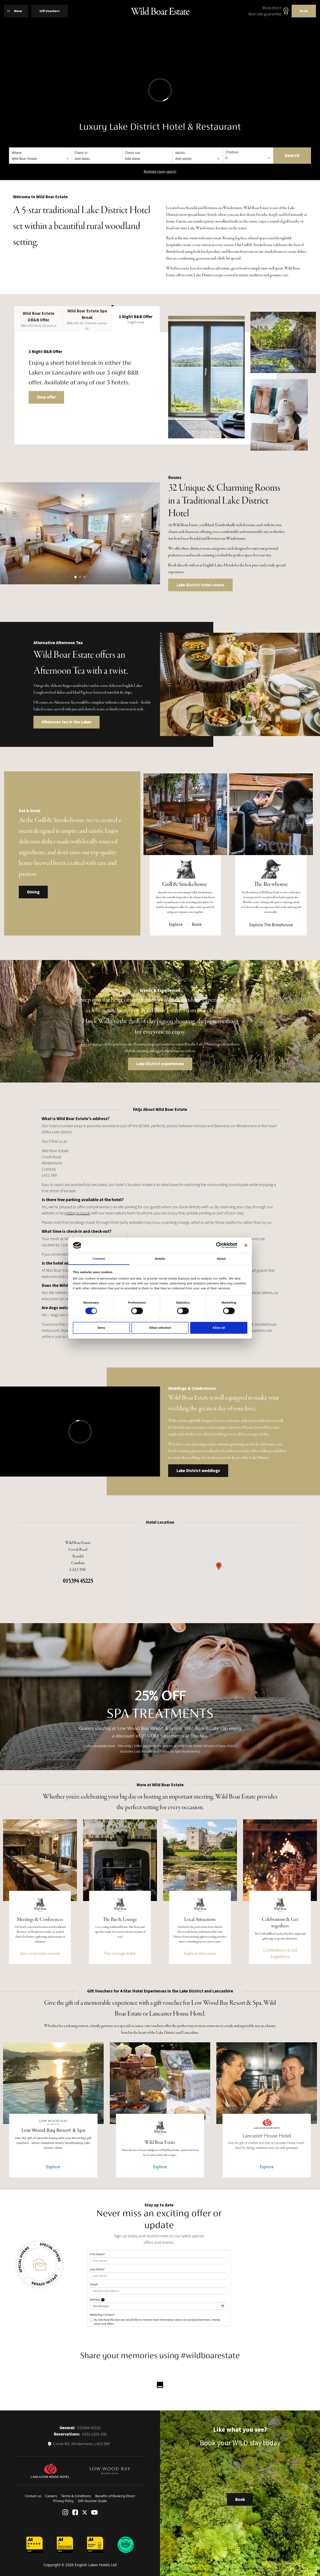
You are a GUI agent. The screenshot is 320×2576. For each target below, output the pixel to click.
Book (304, 11)
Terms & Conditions (76, 2496)
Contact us (33, 2496)
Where (17, 152)
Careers (51, 2496)
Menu (14, 11)
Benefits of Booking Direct (115, 2496)
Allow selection (160, 1328)
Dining (33, 892)
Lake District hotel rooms (200, 585)
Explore (176, 924)
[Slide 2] (80, 577)
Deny (101, 1328)
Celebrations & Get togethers (280, 1953)
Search (292, 155)
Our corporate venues (40, 1953)
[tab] (38, 319)
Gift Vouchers (49, 11)
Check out (132, 152)
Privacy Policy (63, 2501)
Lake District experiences (160, 1064)
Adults (180, 152)
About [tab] (221, 1259)
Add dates (82, 158)
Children (232, 152)
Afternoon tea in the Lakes (66, 722)
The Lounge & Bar (120, 1953)
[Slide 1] (75, 577)
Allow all (218, 1328)
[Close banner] (245, 1245)
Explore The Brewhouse (271, 925)
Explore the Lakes (200, 1953)
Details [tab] (160, 1259)
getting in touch (77, 1213)
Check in (80, 152)
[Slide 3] (84, 577)
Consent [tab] (99, 1259)
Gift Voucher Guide (92, 2501)
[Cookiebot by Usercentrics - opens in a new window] (219, 1245)
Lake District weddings (198, 1471)
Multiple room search (160, 171)
